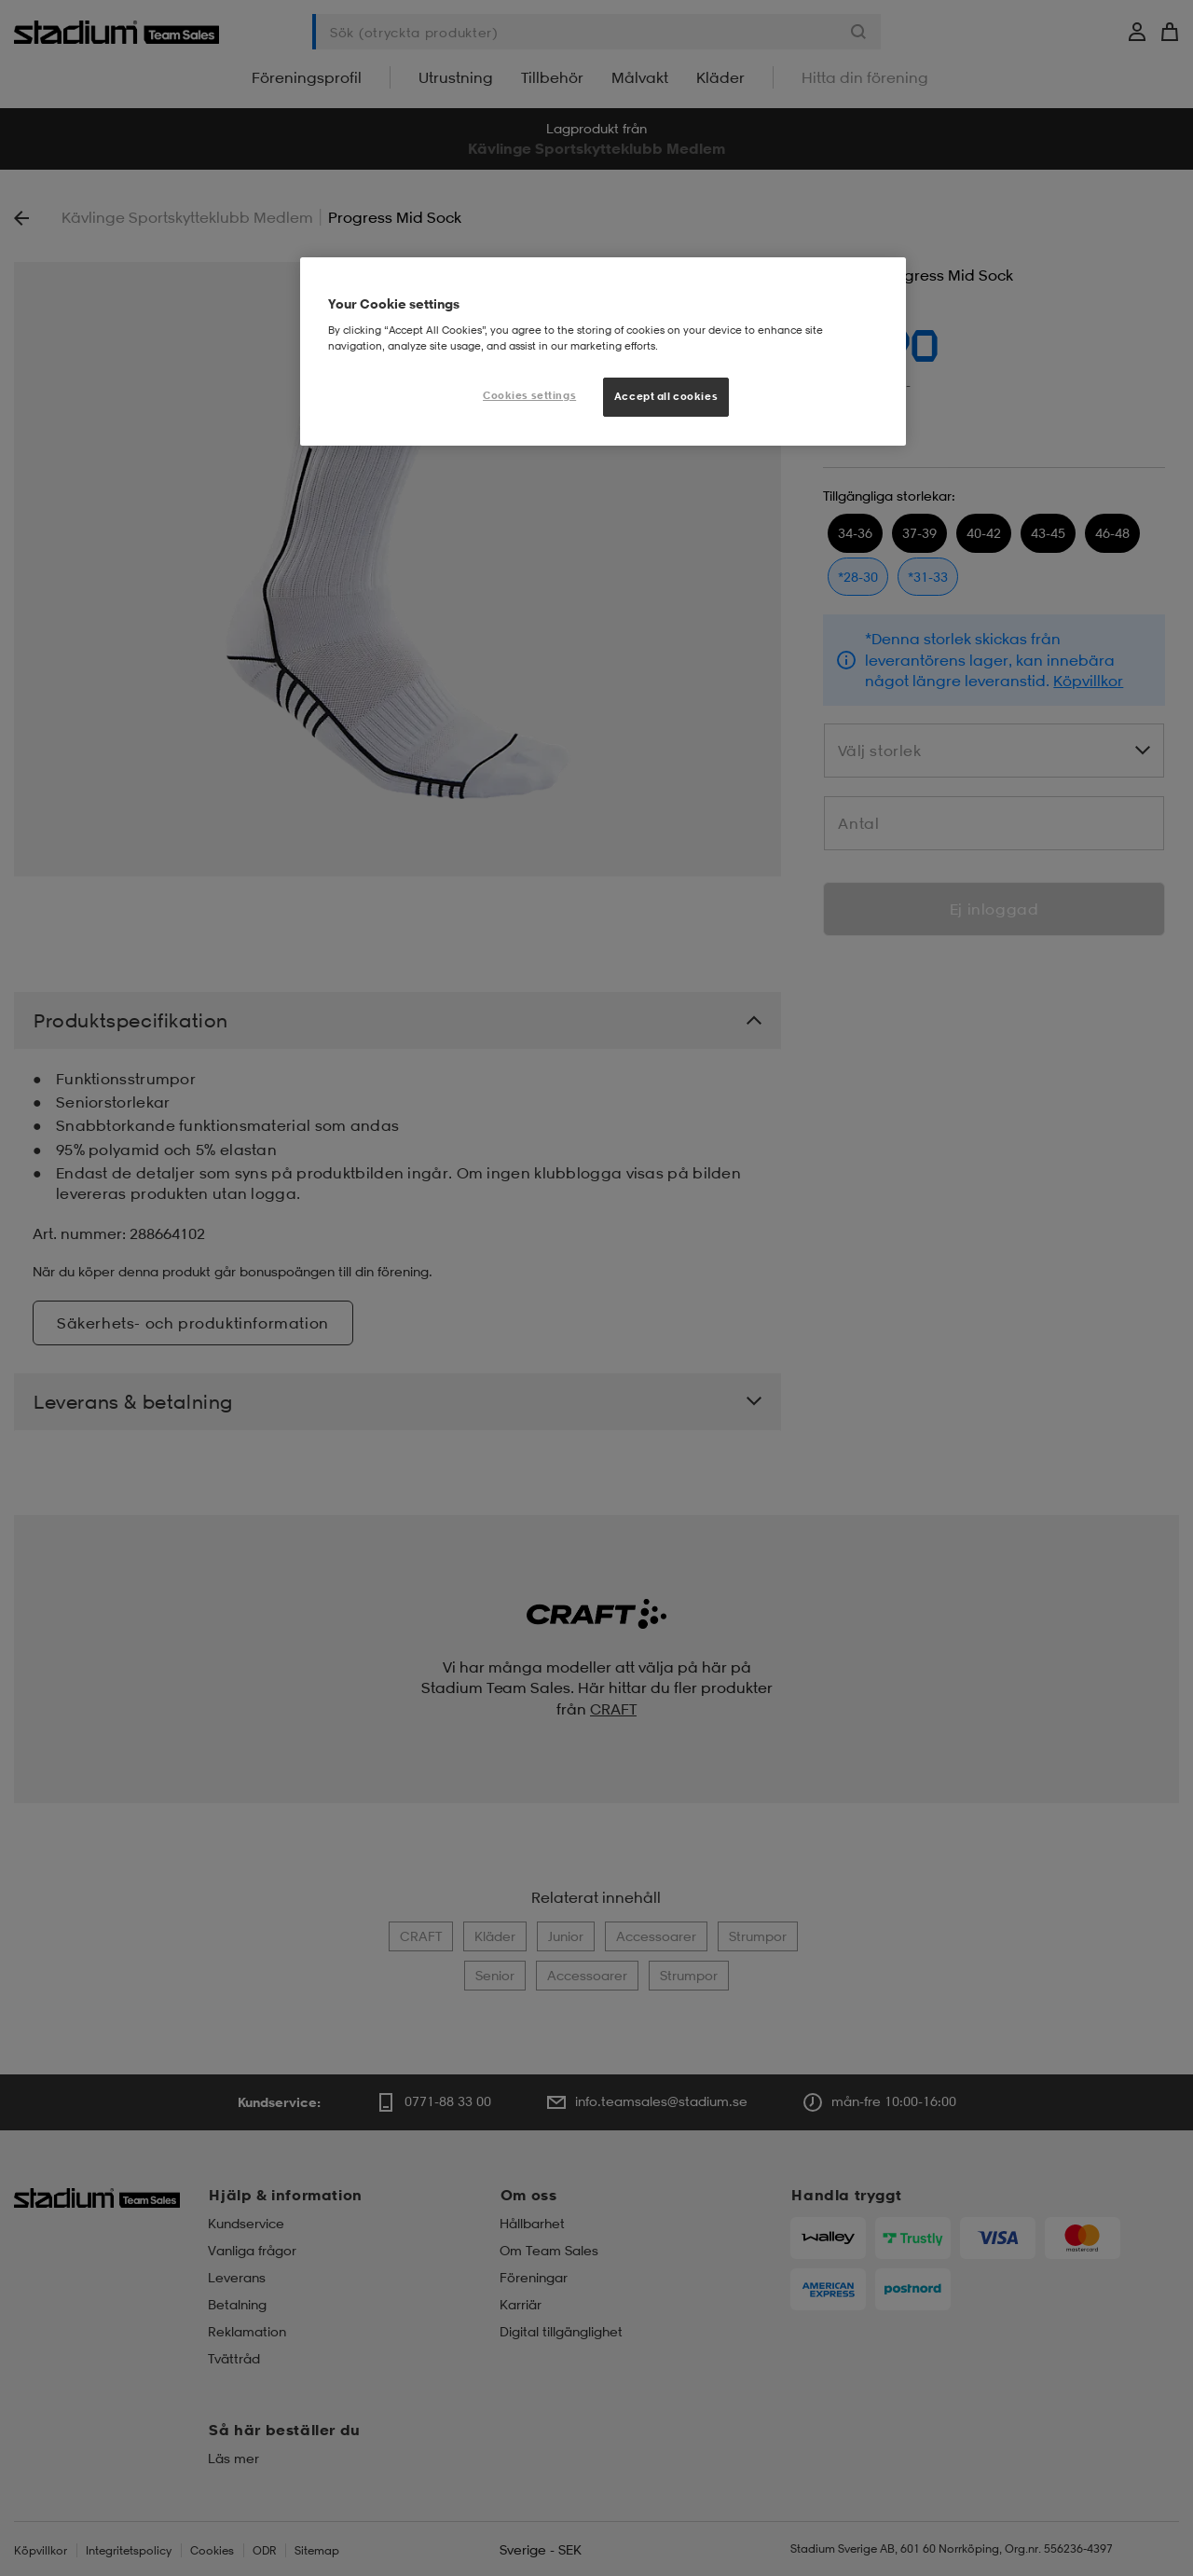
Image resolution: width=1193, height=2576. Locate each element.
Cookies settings (529, 395)
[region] (603, 351)
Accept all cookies (666, 396)
